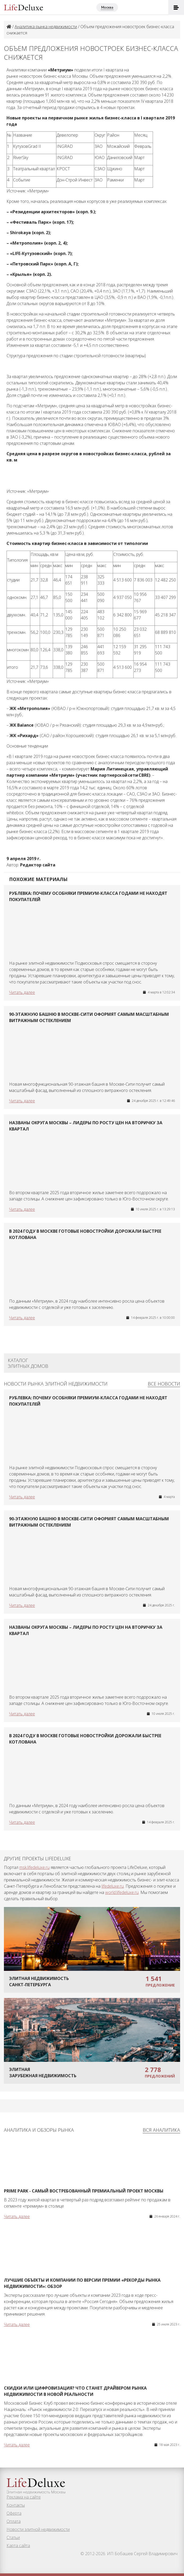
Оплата (14, 2521)
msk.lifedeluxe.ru (34, 1867)
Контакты (16, 2505)
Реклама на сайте (24, 2497)
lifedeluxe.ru (113, 1886)
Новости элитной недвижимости (38, 2529)
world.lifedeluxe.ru (122, 1892)
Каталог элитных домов (28, 1363)
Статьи (13, 2537)
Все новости (164, 1384)
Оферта (14, 2513)
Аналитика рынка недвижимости (46, 26)
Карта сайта (18, 2545)
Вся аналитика (161, 2130)
